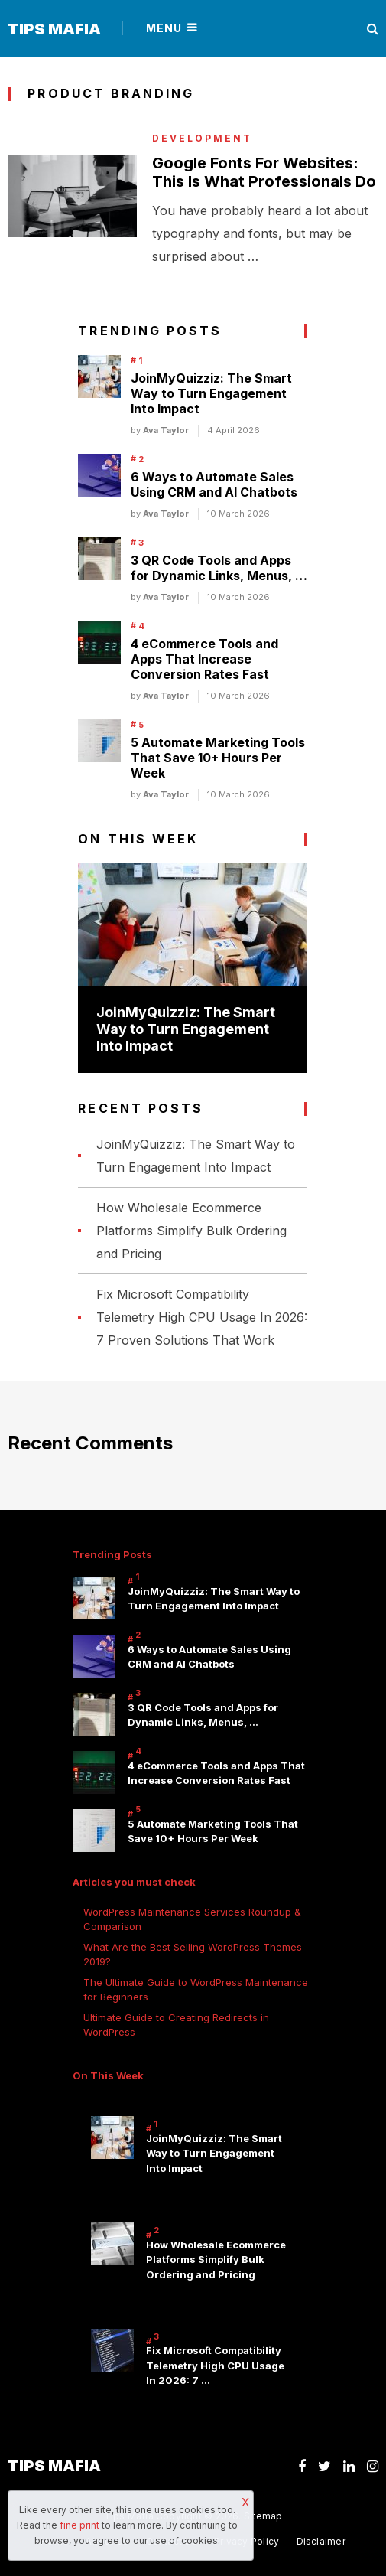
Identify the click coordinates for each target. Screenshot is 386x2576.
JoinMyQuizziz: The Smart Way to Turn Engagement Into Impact (211, 393)
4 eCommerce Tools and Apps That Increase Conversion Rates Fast (204, 659)
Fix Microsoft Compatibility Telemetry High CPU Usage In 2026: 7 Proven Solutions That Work (201, 1317)
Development (202, 138)
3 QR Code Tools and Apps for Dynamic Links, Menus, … (219, 568)
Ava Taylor (166, 430)
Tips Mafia (54, 29)
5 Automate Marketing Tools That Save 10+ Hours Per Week (218, 758)
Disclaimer (321, 2541)
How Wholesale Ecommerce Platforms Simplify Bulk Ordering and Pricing (191, 1230)
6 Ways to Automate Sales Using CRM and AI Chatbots (214, 484)
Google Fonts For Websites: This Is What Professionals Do (264, 172)
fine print (79, 2525)
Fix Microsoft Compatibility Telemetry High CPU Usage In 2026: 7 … (215, 2365)
